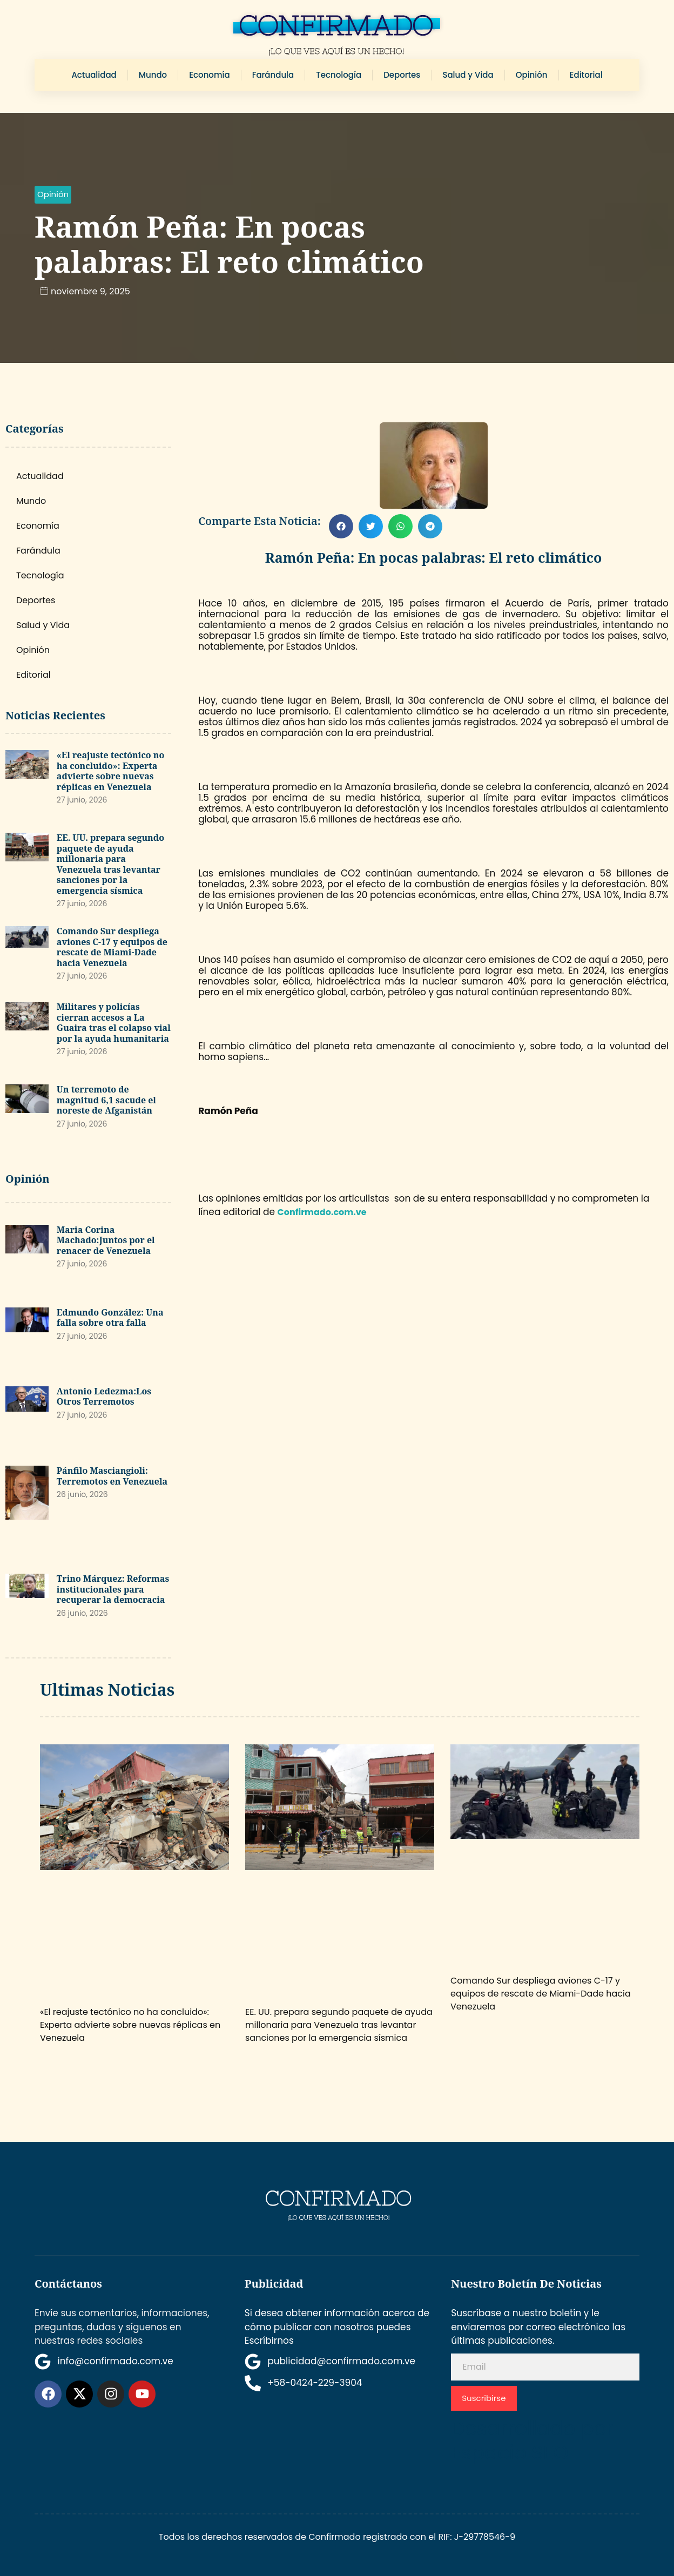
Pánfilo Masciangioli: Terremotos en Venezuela (112, 1476)
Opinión (532, 75)
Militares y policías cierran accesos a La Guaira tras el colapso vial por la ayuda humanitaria (114, 1022)
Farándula (273, 75)
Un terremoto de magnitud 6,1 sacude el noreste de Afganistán (106, 1099)
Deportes (401, 75)
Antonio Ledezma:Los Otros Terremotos (104, 1396)
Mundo (153, 75)
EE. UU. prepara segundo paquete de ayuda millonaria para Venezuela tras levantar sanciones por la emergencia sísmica (110, 864)
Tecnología (338, 75)
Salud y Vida (467, 75)
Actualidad (93, 75)
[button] (53, 195)
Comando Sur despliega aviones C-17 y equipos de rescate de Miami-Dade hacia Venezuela (112, 947)
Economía (209, 75)
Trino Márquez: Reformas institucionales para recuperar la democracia (113, 1589)
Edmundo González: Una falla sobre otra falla (110, 1317)
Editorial (586, 75)
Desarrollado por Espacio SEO (532, 2440)
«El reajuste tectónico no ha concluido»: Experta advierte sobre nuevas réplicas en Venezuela (111, 771)
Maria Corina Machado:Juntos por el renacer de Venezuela (106, 1240)
